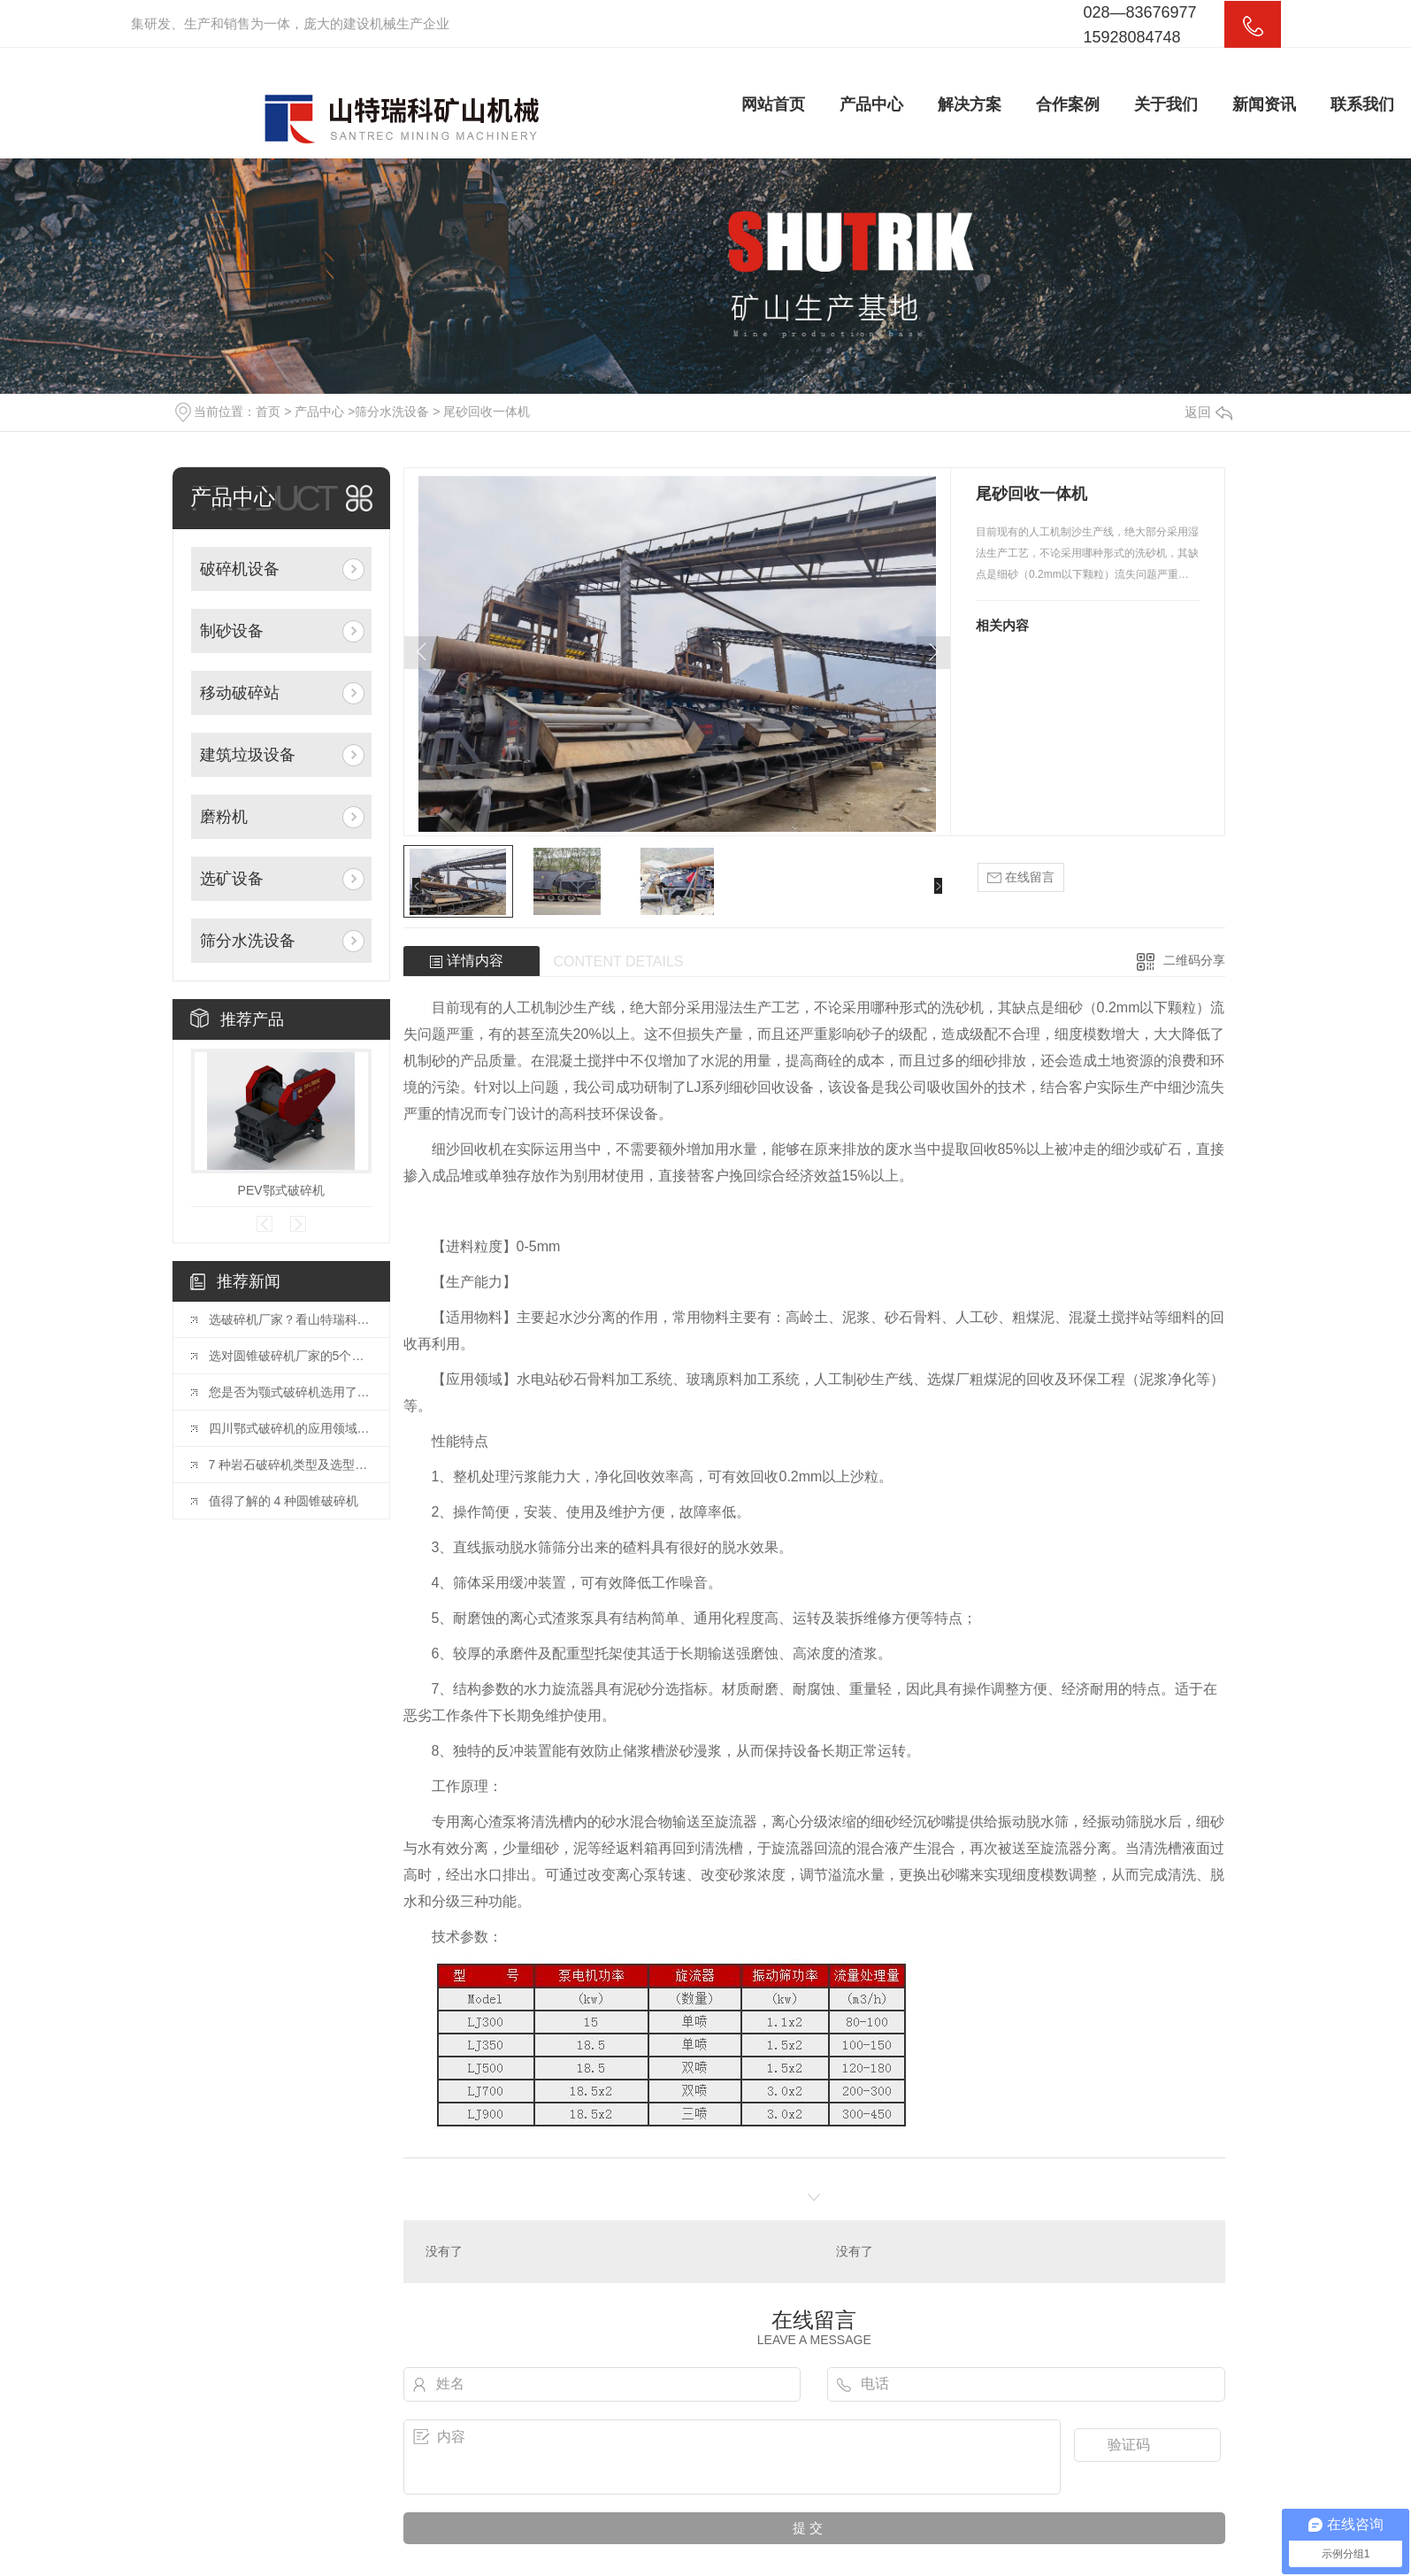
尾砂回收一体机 (486, 411)
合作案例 (1068, 104)
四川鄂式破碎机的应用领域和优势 (290, 1428)
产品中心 (871, 104)
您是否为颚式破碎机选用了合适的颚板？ (290, 1392)
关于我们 (1166, 104)
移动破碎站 (240, 693)
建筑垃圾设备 (247, 755)
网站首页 (773, 104)
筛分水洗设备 (392, 411)
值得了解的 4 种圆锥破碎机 (284, 1501)
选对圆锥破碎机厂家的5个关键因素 (290, 1356)
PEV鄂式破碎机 (281, 1190)
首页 (268, 411)
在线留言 (1020, 877)
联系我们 (1362, 104)
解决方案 (969, 104)
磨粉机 (224, 817)
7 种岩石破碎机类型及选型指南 (290, 1464)
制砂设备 (232, 631)
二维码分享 (1194, 960)
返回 (1208, 411)
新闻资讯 (1264, 104)
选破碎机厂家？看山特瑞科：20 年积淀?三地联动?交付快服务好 (290, 1319)
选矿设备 (232, 879)
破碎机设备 (240, 569)
